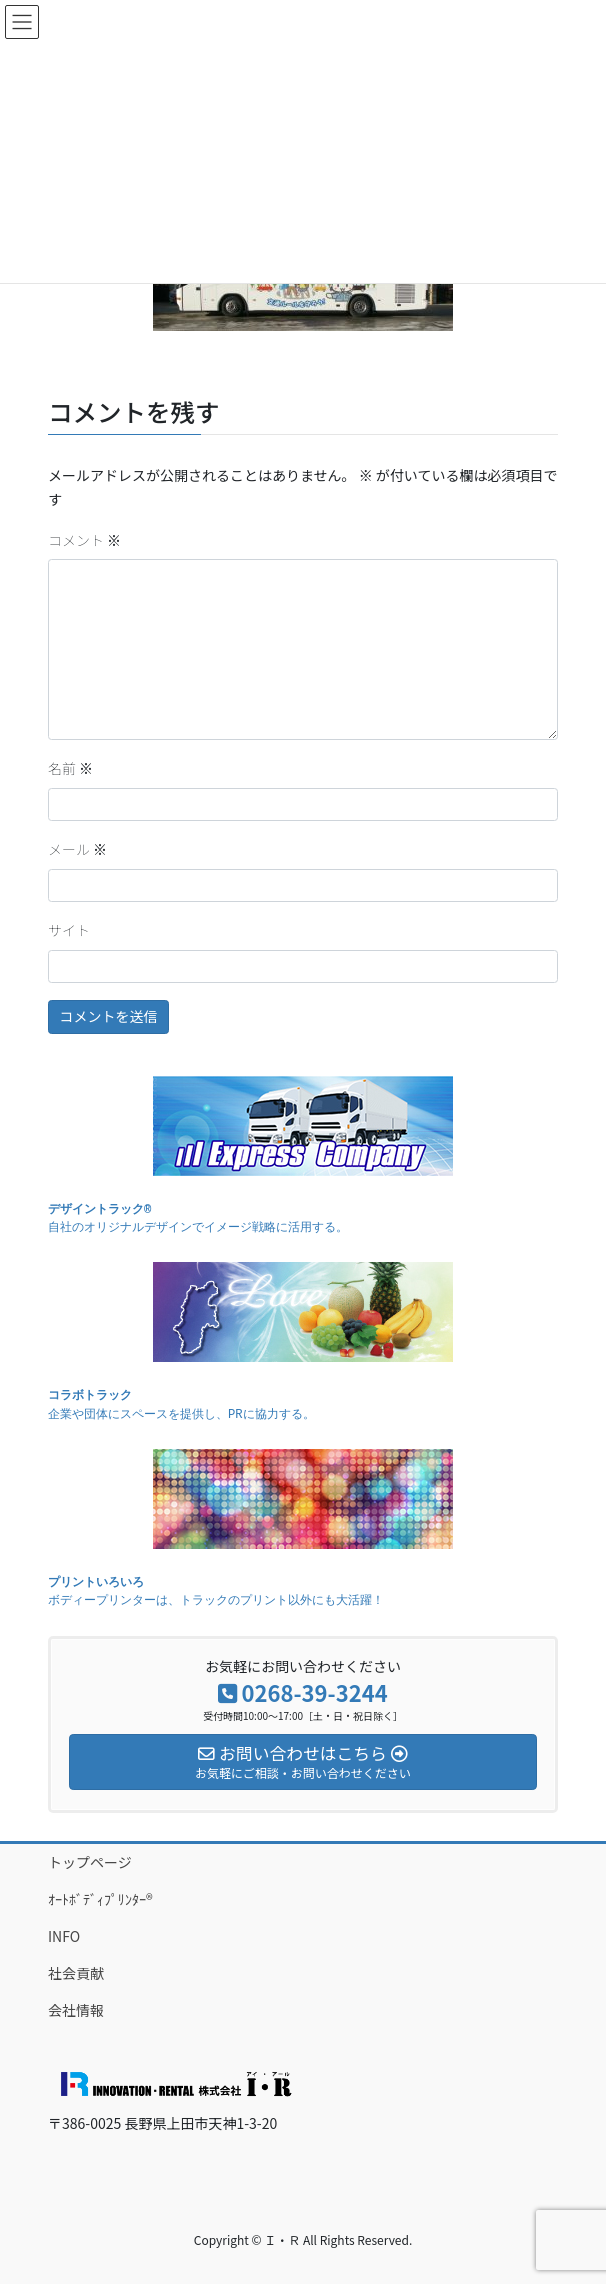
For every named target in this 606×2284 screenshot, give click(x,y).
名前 (70, 768)
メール (77, 849)
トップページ (90, 1862)
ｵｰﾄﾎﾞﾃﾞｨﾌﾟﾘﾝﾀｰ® (100, 1899)
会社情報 (76, 2010)
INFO (64, 1936)
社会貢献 (76, 1973)
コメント (84, 540)
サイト (69, 930)
